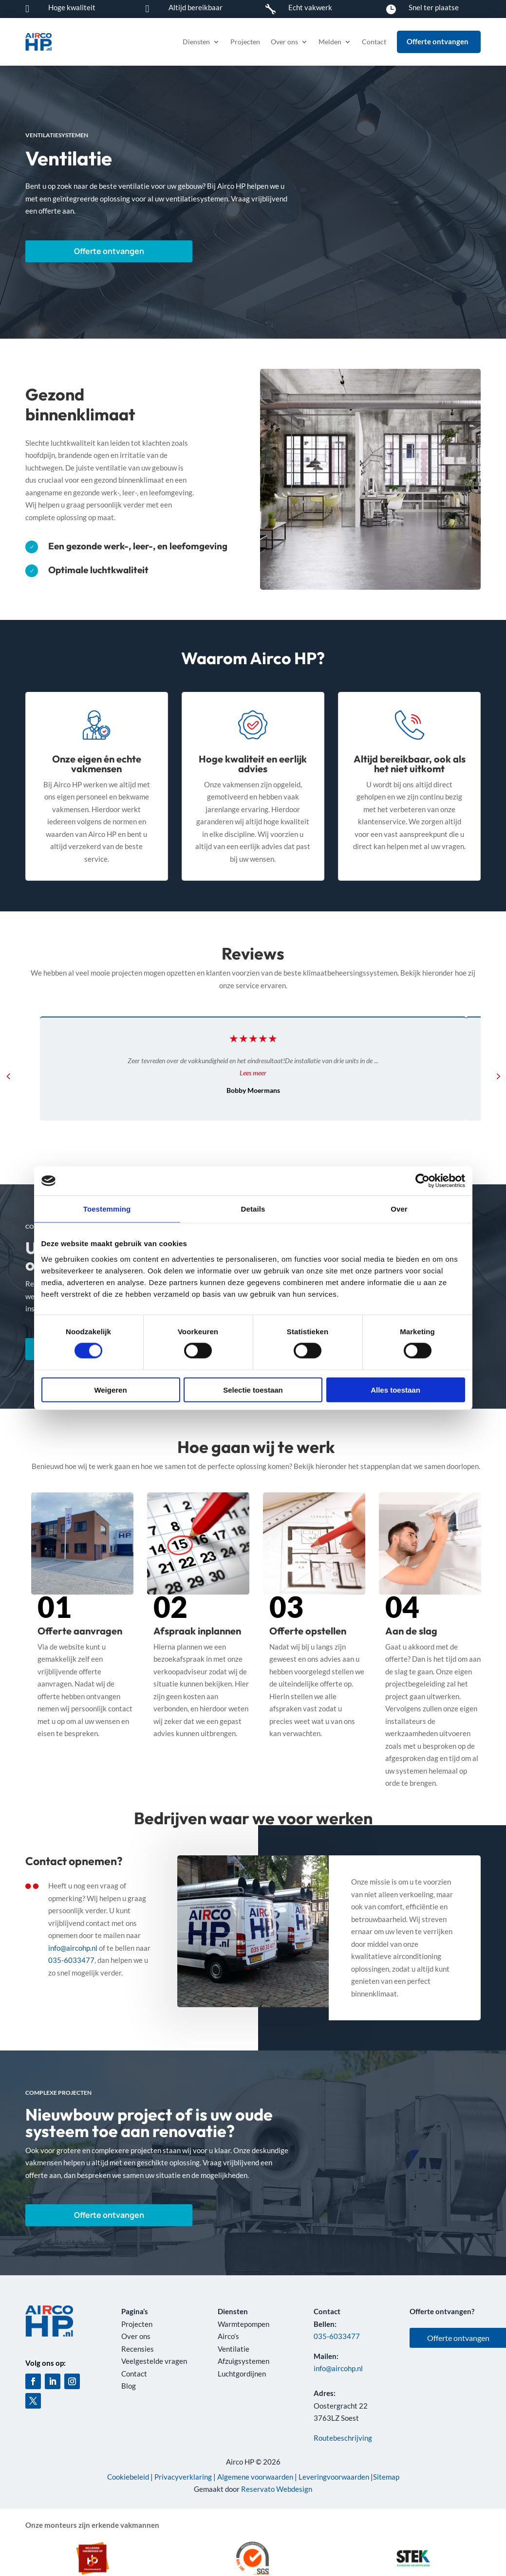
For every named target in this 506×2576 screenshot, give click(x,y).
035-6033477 (71, 1960)
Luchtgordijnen (242, 2373)
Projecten (245, 41)
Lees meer (253, 1073)
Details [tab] (253, 1209)
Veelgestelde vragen (154, 2361)
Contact (374, 41)
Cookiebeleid (128, 2476)
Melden (330, 41)
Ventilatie (233, 2348)
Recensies (137, 2348)
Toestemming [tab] (107, 1209)
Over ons (284, 41)
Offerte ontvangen (82, 251)
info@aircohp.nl (72, 1947)
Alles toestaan (395, 1389)
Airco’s (228, 2336)
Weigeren (110, 1389)
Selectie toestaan (253, 1389)
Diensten (196, 41)
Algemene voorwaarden (255, 2476)
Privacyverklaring (183, 2476)
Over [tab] (399, 1209)
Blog (128, 2385)
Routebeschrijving (343, 2437)
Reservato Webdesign (276, 2489)
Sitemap (386, 2476)
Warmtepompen (243, 2324)
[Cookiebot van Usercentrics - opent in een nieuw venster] (422, 1181)
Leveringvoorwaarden (334, 2476)
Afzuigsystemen (243, 2361)
